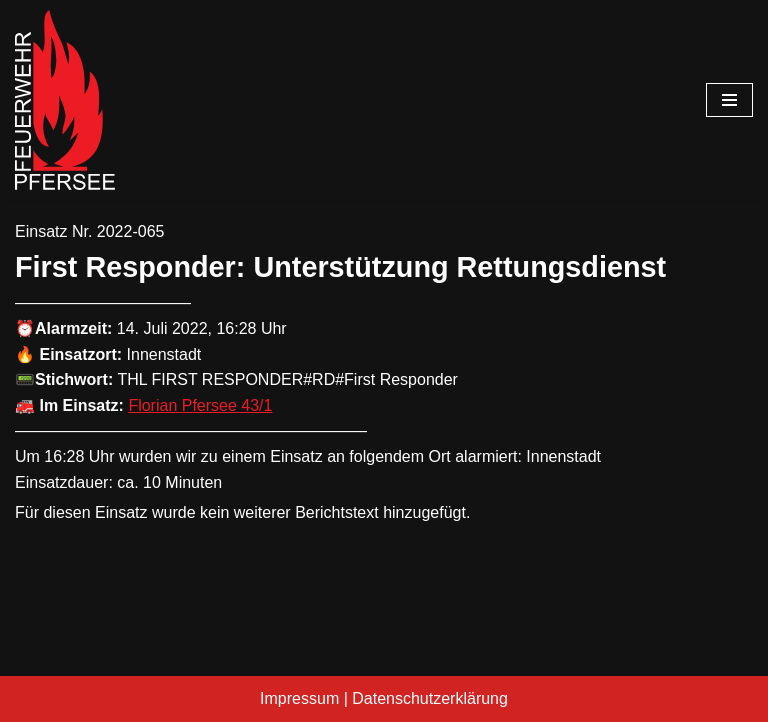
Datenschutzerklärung (430, 698)
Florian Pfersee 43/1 (200, 405)
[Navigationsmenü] (729, 100)
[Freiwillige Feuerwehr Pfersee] (65, 100)
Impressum (299, 698)
